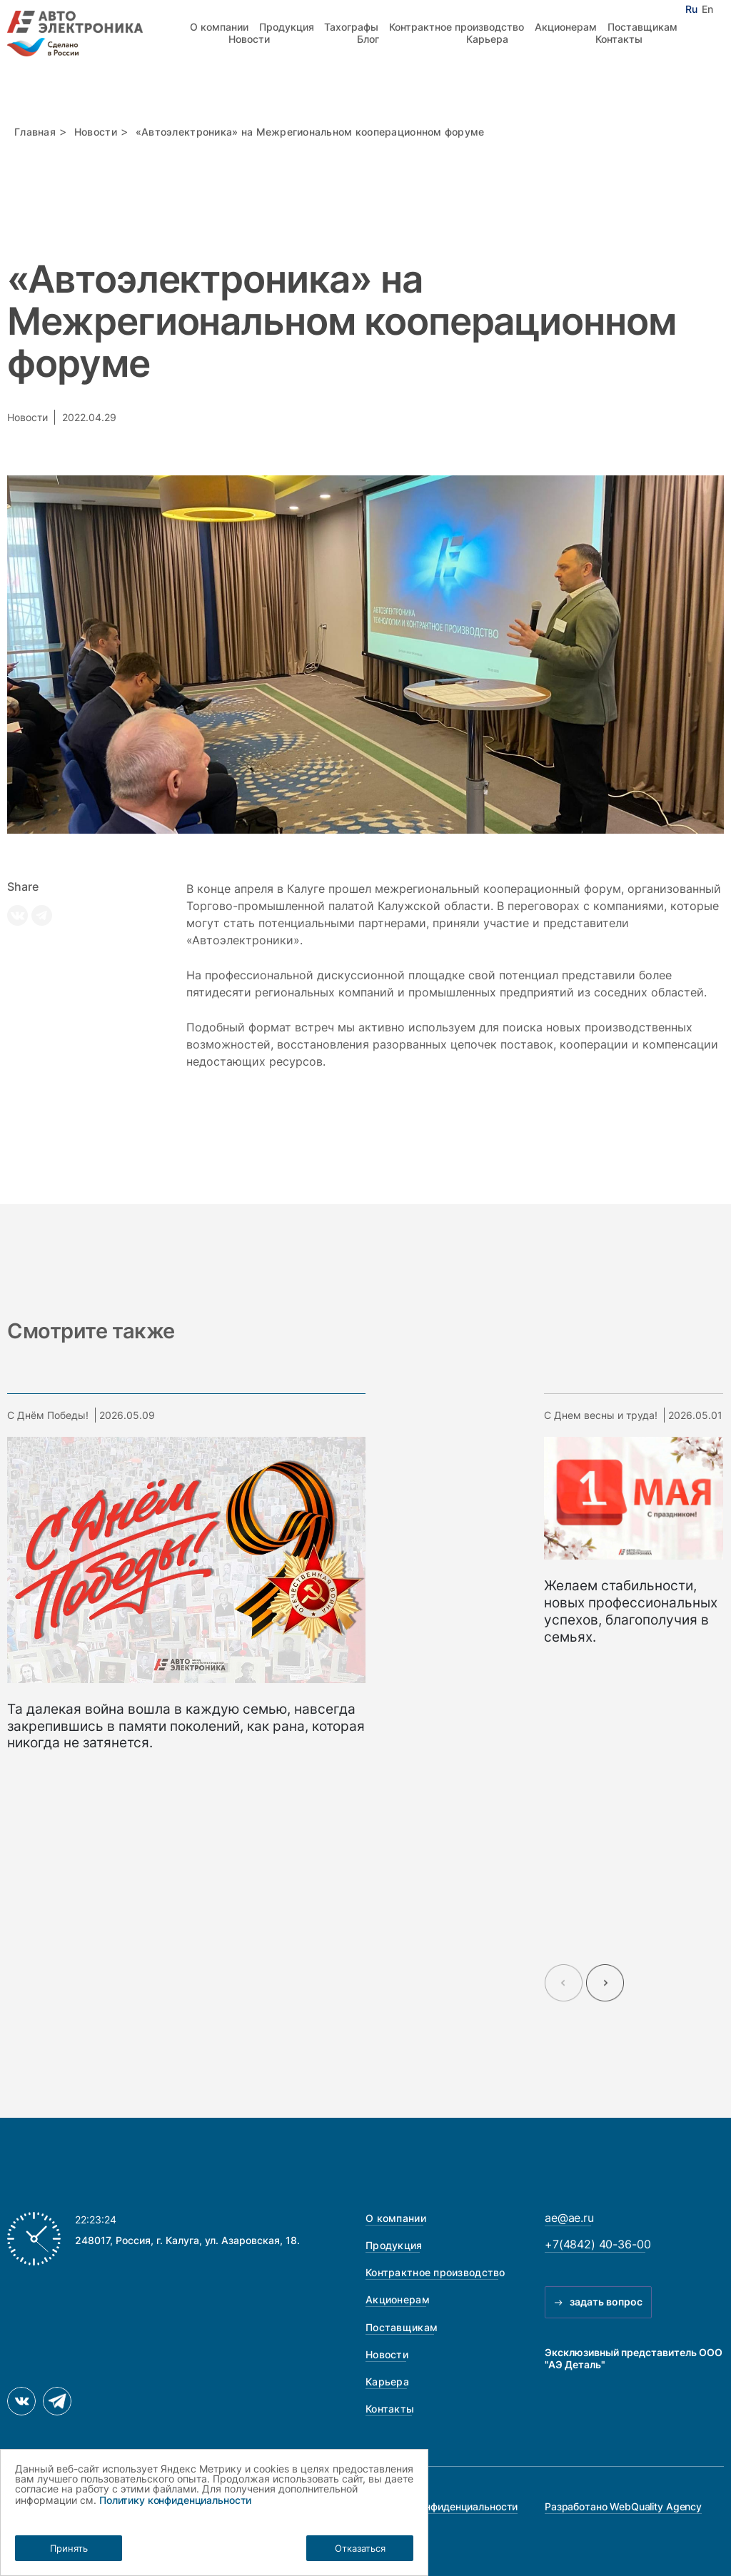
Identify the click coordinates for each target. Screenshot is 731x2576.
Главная (35, 132)
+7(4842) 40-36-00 (597, 2244)
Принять (69, 2548)
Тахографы (351, 27)
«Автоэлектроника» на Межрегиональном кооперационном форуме (310, 132)
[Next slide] (605, 1983)
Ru (691, 9)
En (707, 9)
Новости (249, 39)
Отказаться (360, 2548)
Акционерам (566, 27)
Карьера (487, 39)
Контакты (618, 39)
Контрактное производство (456, 27)
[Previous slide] (564, 1983)
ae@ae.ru (569, 2218)
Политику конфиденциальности (175, 2500)
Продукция (286, 27)
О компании (219, 27)
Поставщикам (642, 27)
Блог (368, 39)
